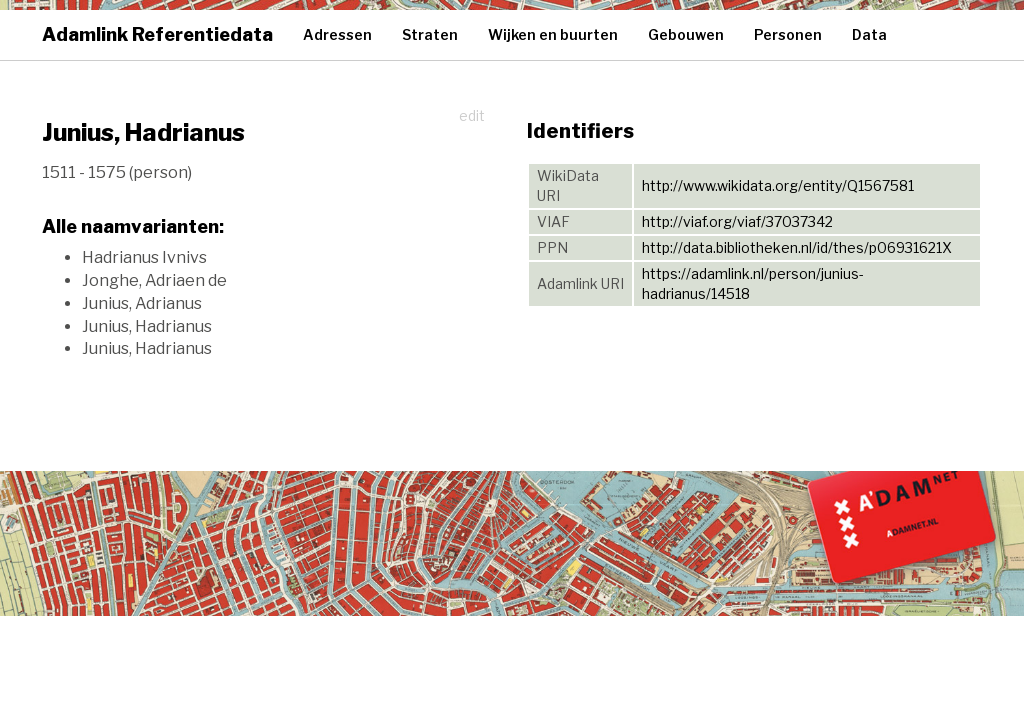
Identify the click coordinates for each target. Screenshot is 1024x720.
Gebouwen (686, 34)
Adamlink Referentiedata (157, 34)
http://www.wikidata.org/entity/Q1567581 (778, 185)
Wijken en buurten (553, 34)
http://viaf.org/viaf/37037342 (737, 221)
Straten (430, 34)
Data (869, 34)
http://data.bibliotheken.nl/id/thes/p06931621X (797, 247)
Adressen (337, 34)
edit (472, 115)
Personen (788, 34)
